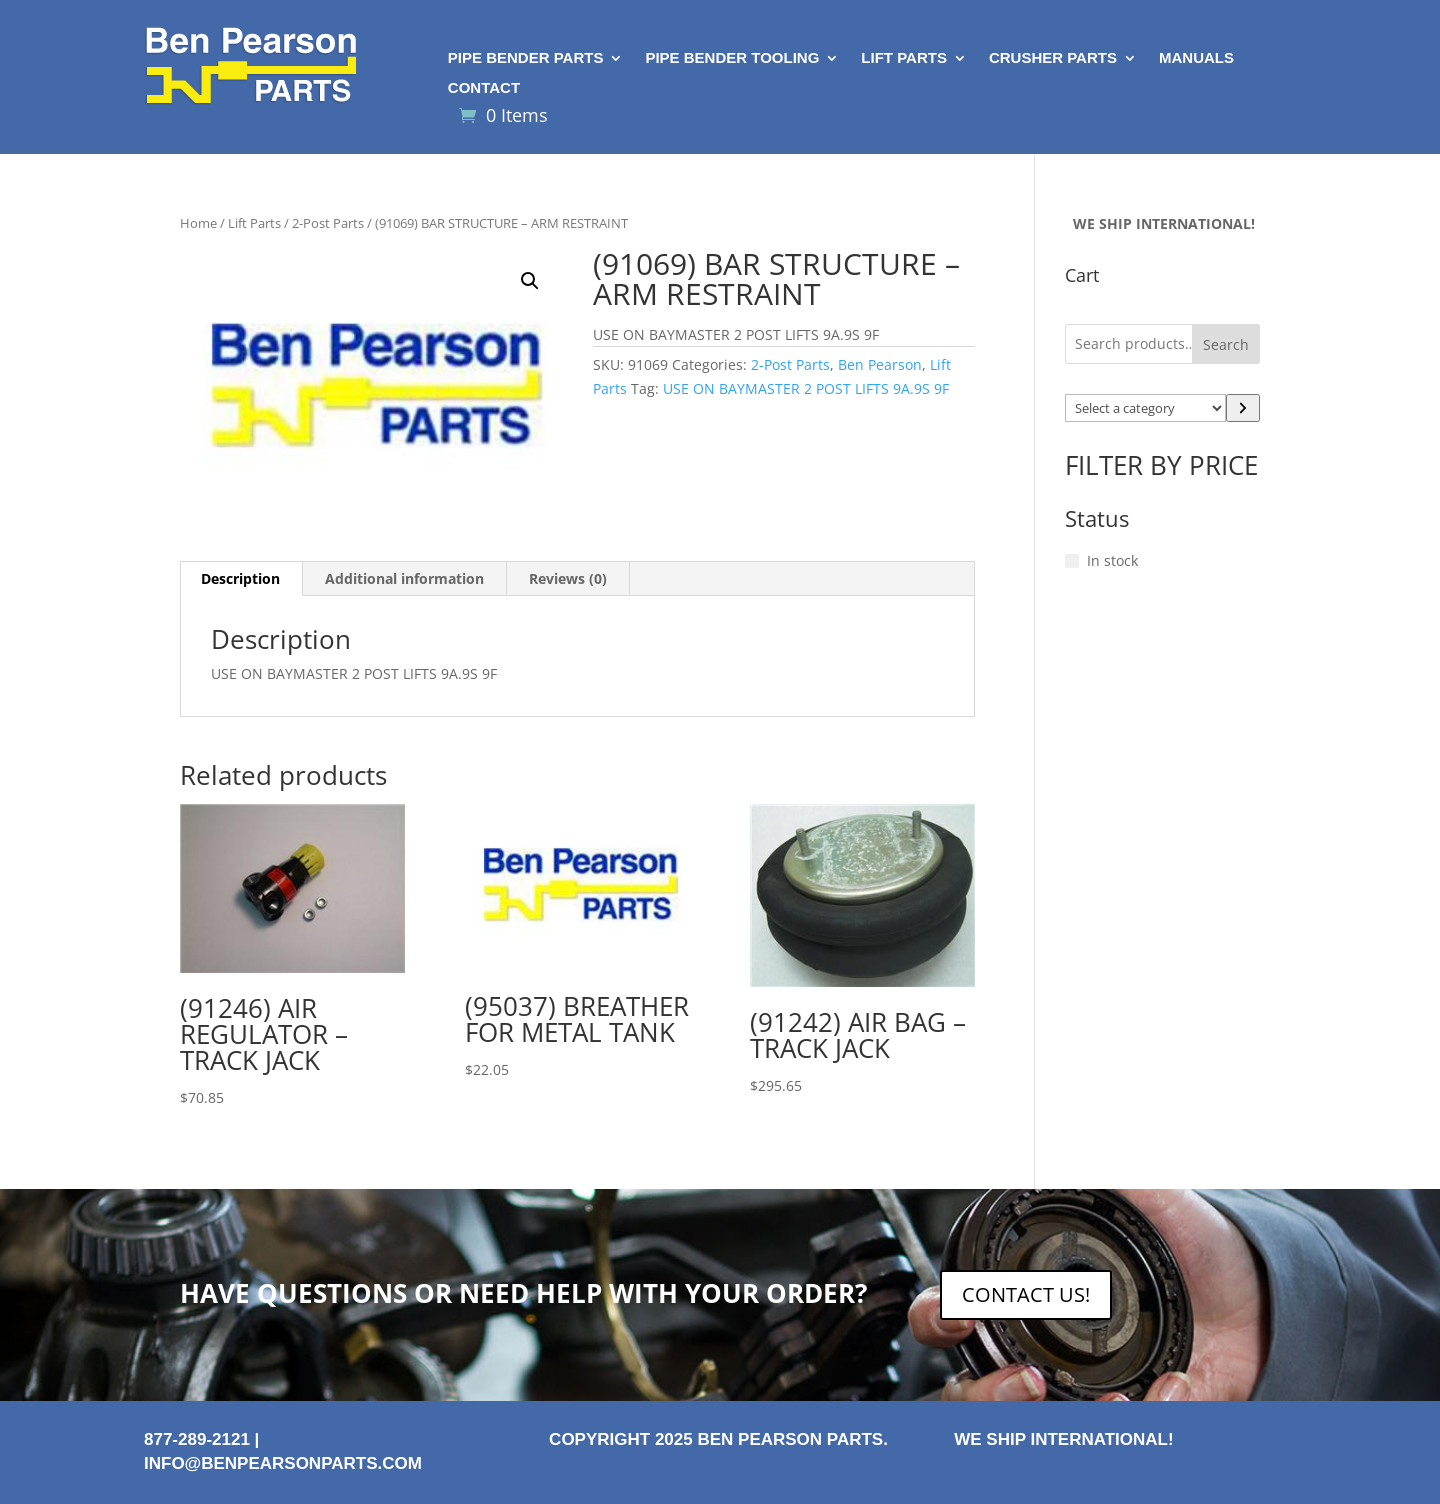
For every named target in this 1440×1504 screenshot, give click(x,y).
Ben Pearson (880, 364)
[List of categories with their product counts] (1146, 408)
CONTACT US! (1026, 1294)
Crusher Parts (1053, 58)
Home (198, 223)
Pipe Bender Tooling (732, 58)
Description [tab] (240, 578)
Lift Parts (904, 58)
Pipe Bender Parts (526, 58)
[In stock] (1072, 561)
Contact (484, 88)
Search (1226, 344)
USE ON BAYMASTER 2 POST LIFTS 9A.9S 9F (806, 388)
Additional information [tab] (404, 578)
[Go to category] (1243, 408)
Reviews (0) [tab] (568, 578)
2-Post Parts (328, 223)
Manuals (1196, 58)
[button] (530, 281)
